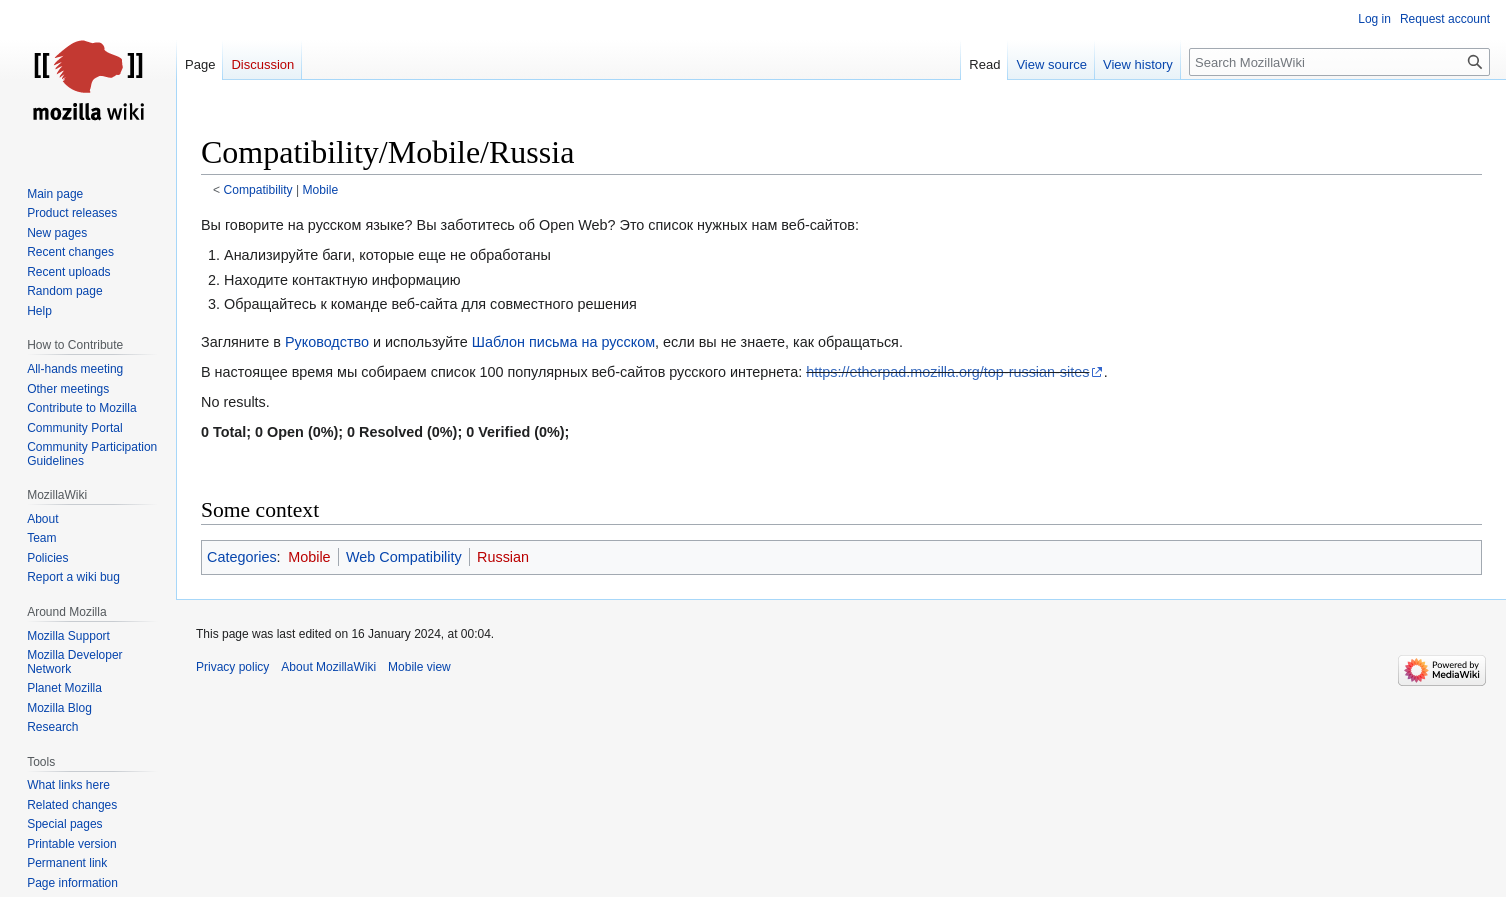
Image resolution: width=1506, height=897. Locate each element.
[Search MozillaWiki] (1339, 62)
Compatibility (258, 190)
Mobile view (419, 667)
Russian (503, 557)
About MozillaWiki (328, 667)
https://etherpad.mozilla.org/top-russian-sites (947, 372)
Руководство (327, 342)
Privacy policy (232, 667)
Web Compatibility (404, 557)
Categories (242, 557)
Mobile (321, 190)
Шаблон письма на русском (563, 342)
